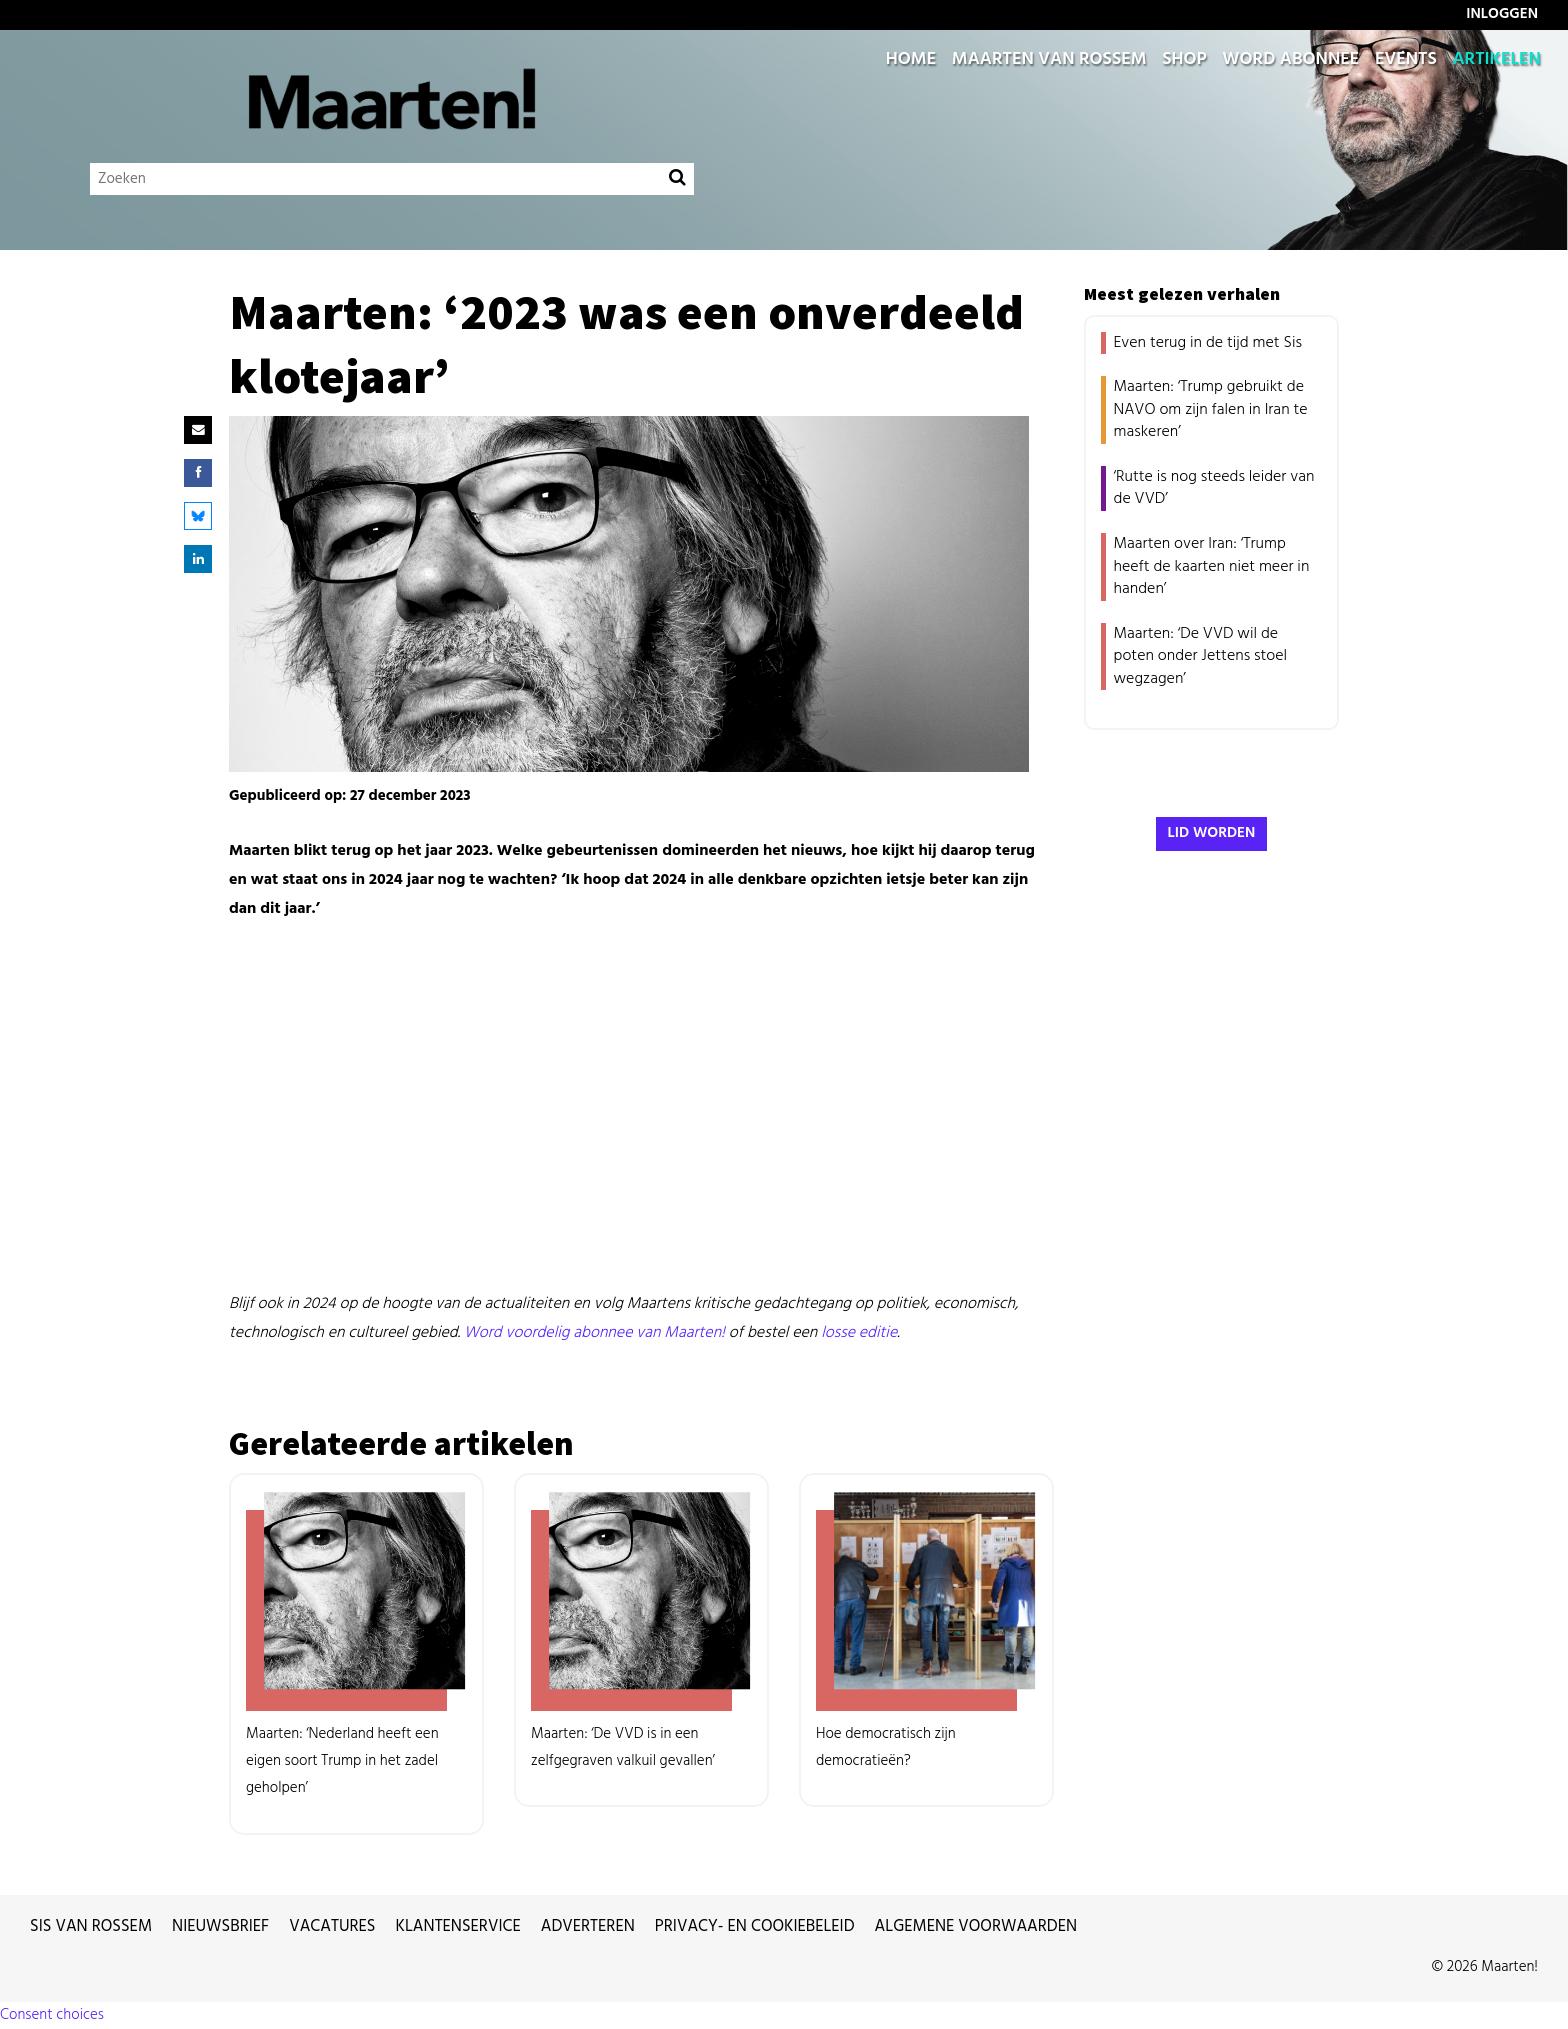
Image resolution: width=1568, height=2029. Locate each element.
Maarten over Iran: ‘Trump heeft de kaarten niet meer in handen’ (1212, 566)
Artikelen (1496, 60)
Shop (1184, 60)
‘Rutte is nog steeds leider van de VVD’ (1214, 488)
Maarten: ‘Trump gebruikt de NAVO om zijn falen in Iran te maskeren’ (1211, 409)
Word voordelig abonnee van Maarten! (594, 1333)
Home (911, 60)
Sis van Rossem (91, 1927)
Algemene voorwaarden (976, 1927)
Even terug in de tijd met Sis (1208, 343)
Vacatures (332, 1927)
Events (1406, 60)
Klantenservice (458, 1927)
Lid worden (1212, 833)
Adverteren (588, 1927)
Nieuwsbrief (220, 1927)
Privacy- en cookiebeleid (755, 1927)
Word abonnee (1290, 60)
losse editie (859, 1333)
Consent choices (52, 2015)
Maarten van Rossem (1049, 60)
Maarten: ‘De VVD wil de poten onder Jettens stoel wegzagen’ (1201, 656)
